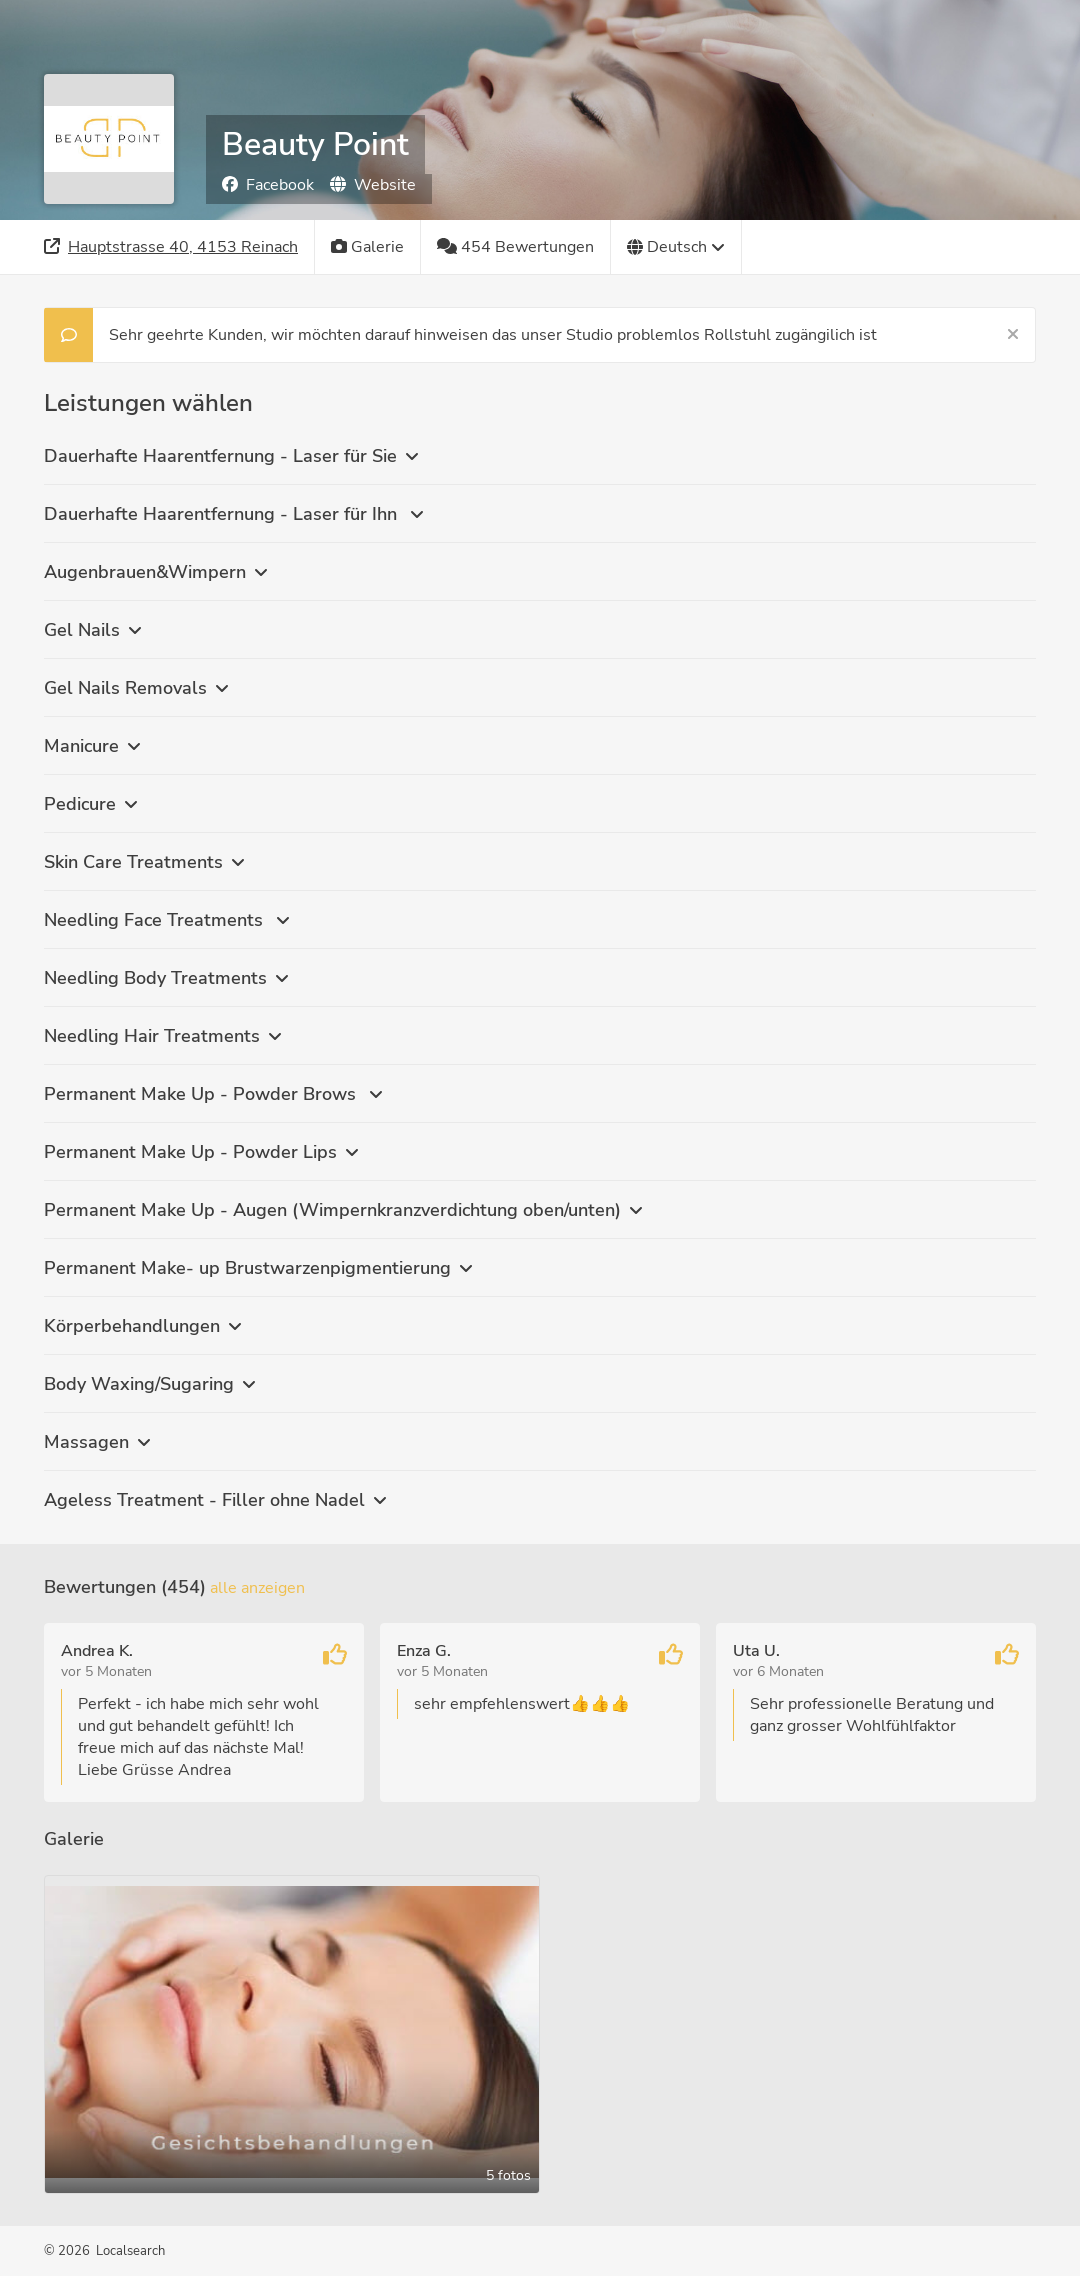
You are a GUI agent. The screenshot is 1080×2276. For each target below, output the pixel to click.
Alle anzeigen (257, 1588)
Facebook (268, 185)
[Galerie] (368, 247)
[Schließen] (1013, 335)
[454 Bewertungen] (516, 247)
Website (373, 185)
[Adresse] (171, 247)
